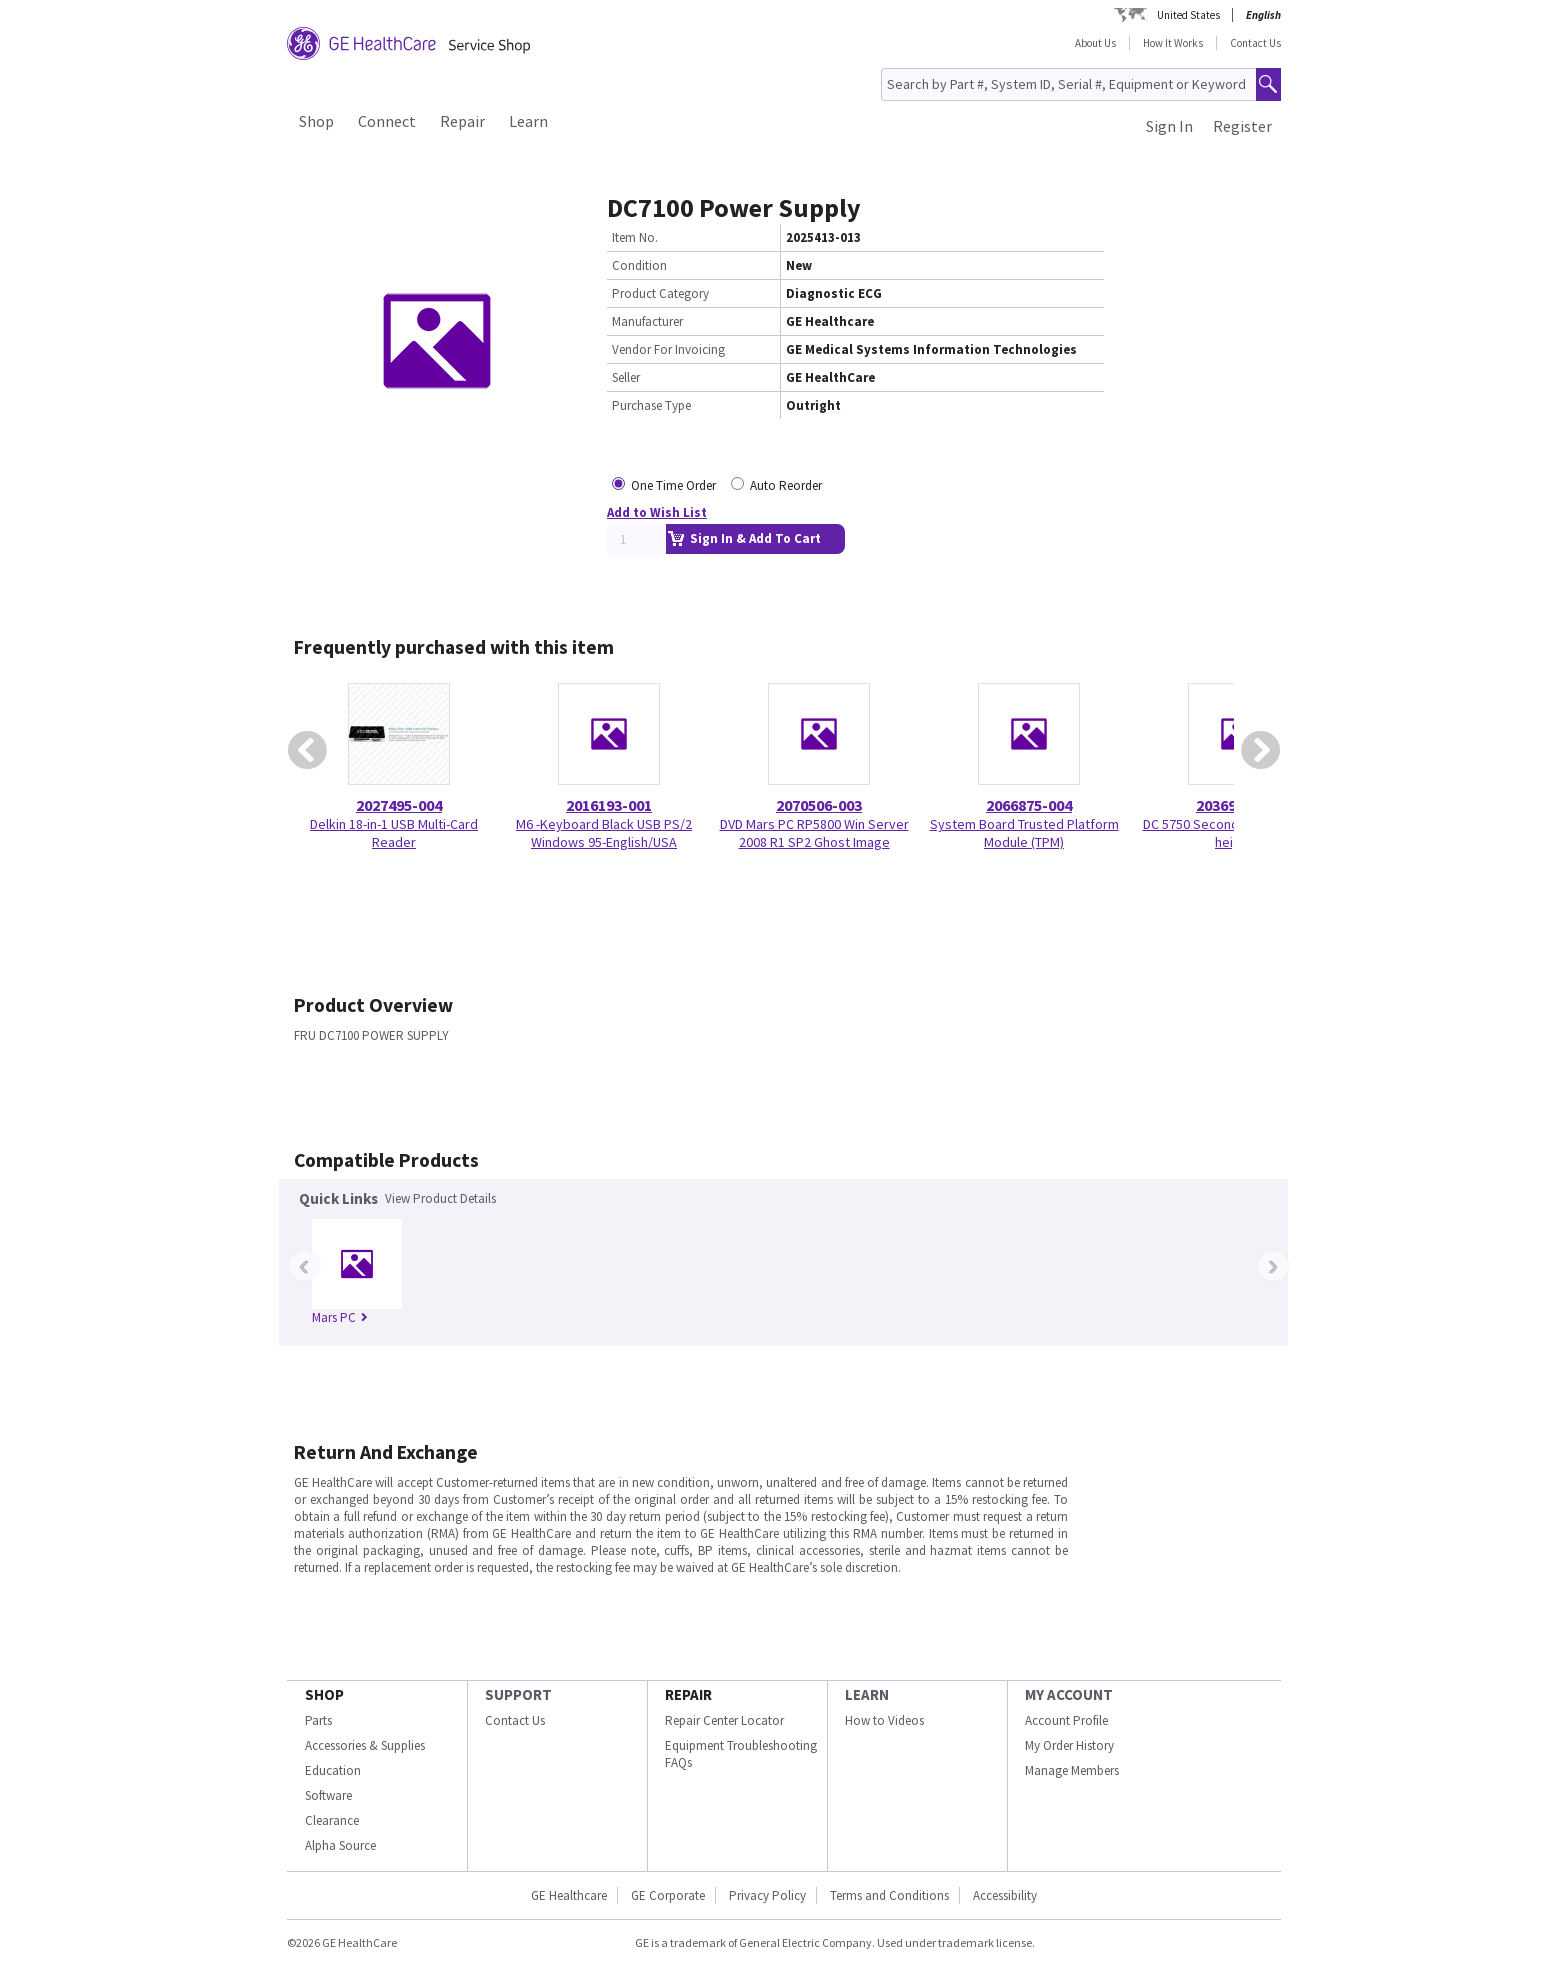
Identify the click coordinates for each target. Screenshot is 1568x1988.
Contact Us (1255, 43)
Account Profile (1066, 1720)
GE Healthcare (569, 1895)
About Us (1095, 43)
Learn (528, 121)
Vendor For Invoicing (668, 349)
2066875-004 (1029, 805)
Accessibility (1005, 1895)
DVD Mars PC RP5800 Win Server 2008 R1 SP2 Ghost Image (814, 833)
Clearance (332, 1820)
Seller (626, 377)
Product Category (660, 293)
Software (328, 1795)
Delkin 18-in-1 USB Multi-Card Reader (394, 833)
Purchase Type (651, 405)
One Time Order (673, 485)
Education (333, 1770)
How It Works (1173, 43)
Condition (639, 265)
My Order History (1069, 1745)
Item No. (635, 237)
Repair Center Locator (724, 1720)
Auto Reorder (786, 485)
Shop (316, 121)
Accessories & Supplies (365, 1745)
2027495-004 (399, 805)
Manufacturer (647, 321)
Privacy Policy (767, 1895)
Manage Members (1072, 1770)
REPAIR (688, 1694)
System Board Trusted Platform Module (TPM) (1024, 833)
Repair (462, 121)
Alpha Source (340, 1845)
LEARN (867, 1694)
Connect (387, 121)
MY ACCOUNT (1069, 1694)
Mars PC (340, 1317)
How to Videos (884, 1720)
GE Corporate (668, 1895)
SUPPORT (518, 1694)
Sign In (1169, 126)
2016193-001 (609, 805)
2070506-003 (819, 805)
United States (1188, 15)
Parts (318, 1720)
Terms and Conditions (889, 1895)
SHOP (324, 1694)
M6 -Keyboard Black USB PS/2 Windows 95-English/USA (604, 833)
